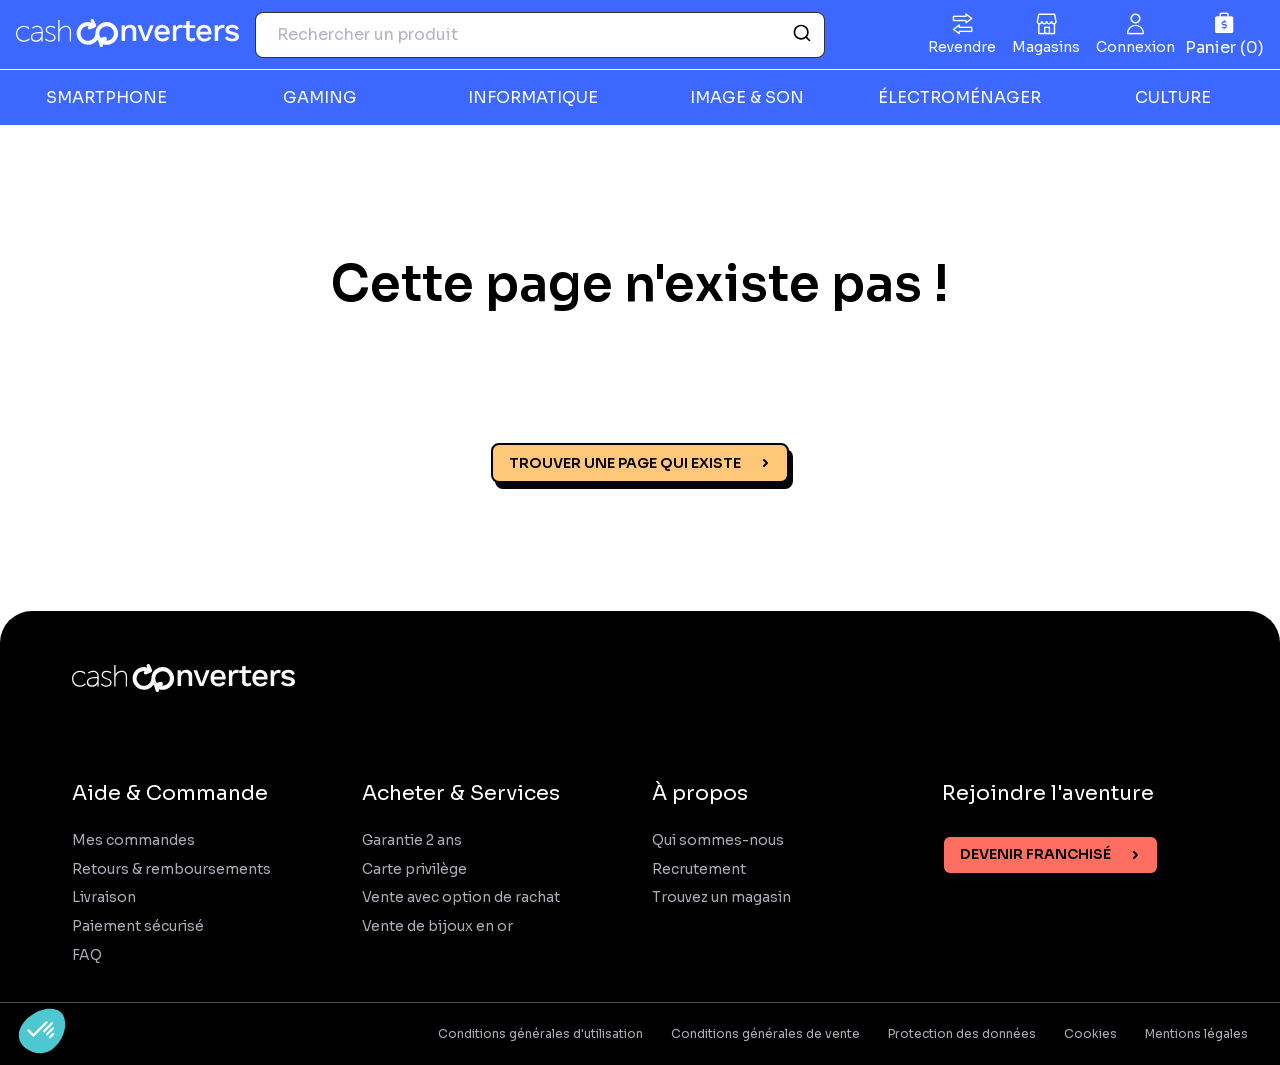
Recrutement (699, 869)
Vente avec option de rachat (461, 897)
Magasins (1046, 47)
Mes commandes (133, 840)
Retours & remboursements (171, 869)
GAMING (320, 97)
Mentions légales (1196, 1034)
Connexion (1135, 47)
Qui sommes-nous (718, 840)
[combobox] (540, 35)
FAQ (87, 955)
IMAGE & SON (747, 97)
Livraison (104, 897)
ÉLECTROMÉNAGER (959, 97)
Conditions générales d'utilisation (540, 1034)
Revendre (962, 47)
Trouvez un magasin (721, 897)
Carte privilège (414, 869)
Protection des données (962, 1034)
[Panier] (1224, 34)
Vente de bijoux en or (437, 926)
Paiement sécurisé (138, 926)
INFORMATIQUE (533, 97)
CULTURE (1173, 97)
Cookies (1090, 1034)
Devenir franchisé (1035, 854)
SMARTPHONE (106, 97)
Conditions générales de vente (765, 1034)
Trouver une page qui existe (625, 463)
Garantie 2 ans (412, 840)
